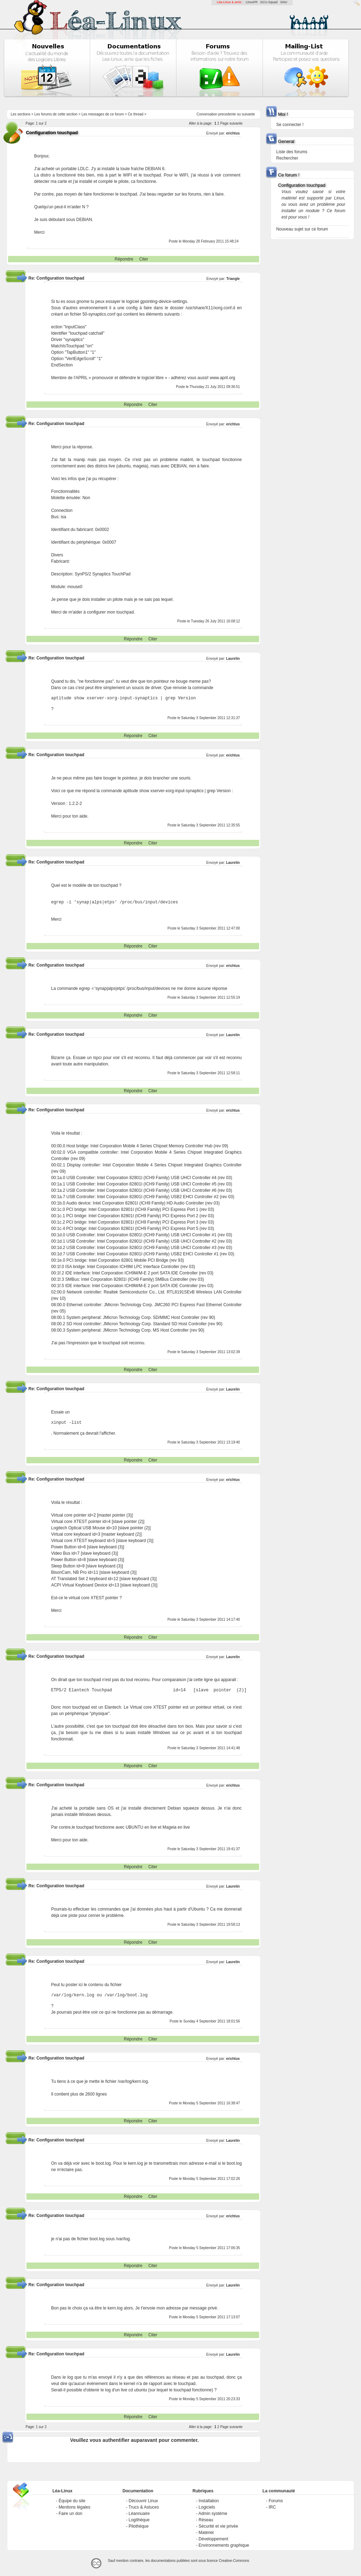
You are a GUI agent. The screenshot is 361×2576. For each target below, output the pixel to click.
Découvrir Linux (143, 2500)
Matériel (206, 2532)
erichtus (233, 133)
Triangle (233, 279)
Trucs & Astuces (144, 2507)
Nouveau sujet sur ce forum (302, 229)
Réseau (205, 2519)
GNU (283, 2)
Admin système (212, 2513)
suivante (248, 114)
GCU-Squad (268, 2)
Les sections (20, 114)
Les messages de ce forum (102, 114)
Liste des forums (291, 151)
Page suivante (231, 123)
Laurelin (233, 659)
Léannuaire (139, 2513)
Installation (208, 2500)
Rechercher (287, 158)
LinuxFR (252, 2)
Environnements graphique (223, 2545)
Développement (213, 2538)
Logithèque (139, 2519)
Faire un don (70, 2513)
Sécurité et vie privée (218, 2526)
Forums (276, 2500)
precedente (227, 114)
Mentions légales (74, 2507)
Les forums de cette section (55, 114)
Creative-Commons (234, 2561)
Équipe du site (72, 2500)
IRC (272, 2507)
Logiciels (206, 2507)
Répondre (124, 259)
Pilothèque (139, 2526)
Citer (143, 259)
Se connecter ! (290, 124)
